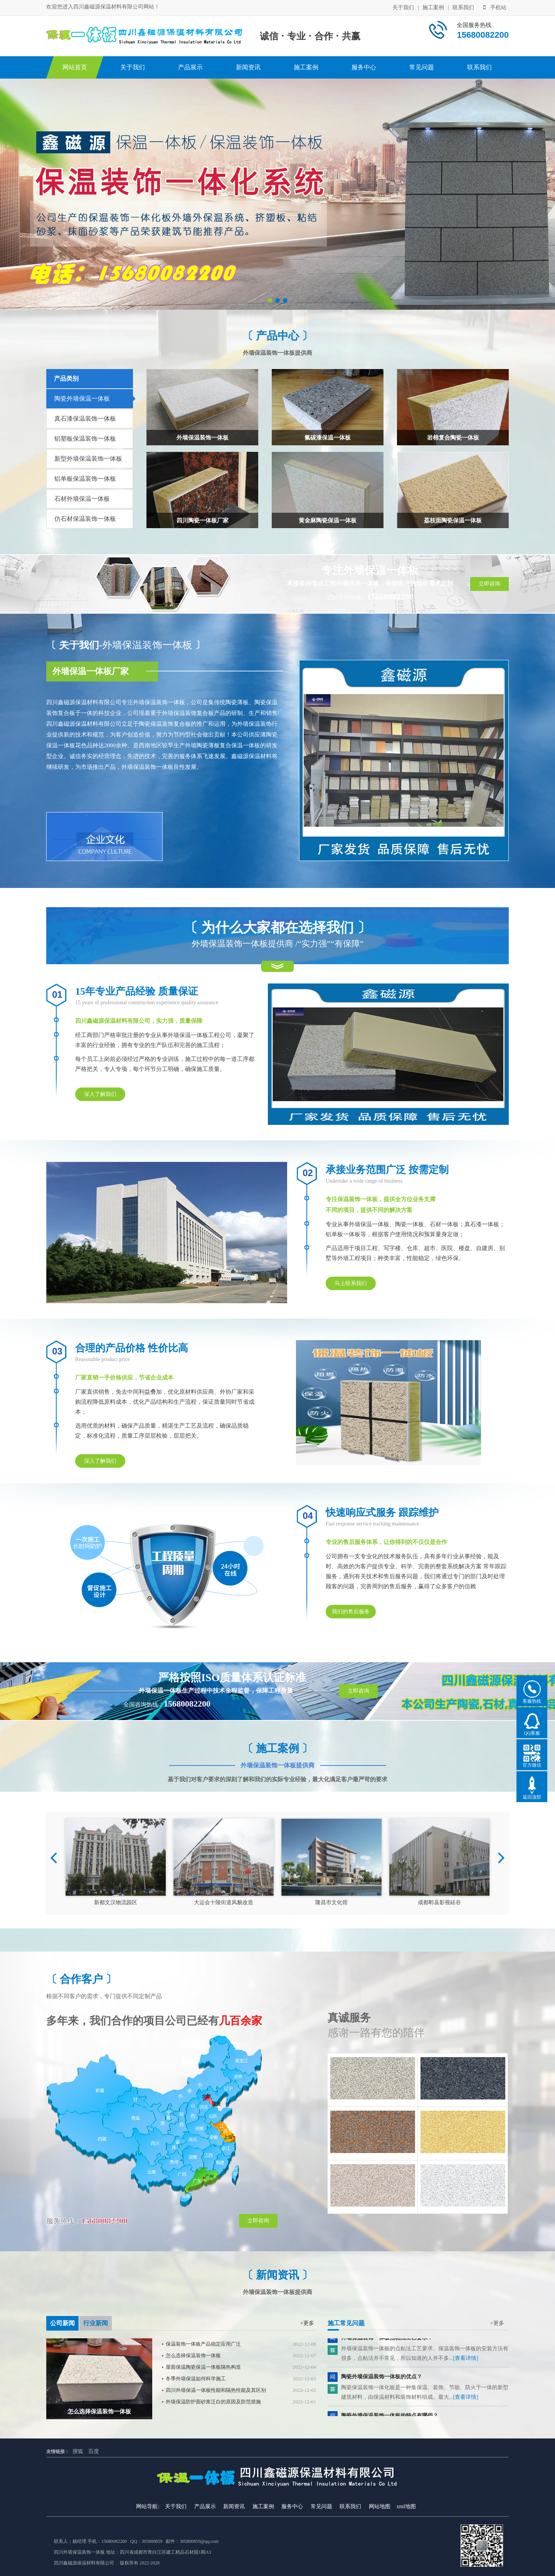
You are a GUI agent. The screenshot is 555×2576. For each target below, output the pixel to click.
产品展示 (190, 67)
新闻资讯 (248, 67)
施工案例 (433, 7)
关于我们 (403, 7)
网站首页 (74, 67)
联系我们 (463, 7)
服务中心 (364, 67)
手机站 (494, 7)
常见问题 (421, 67)
